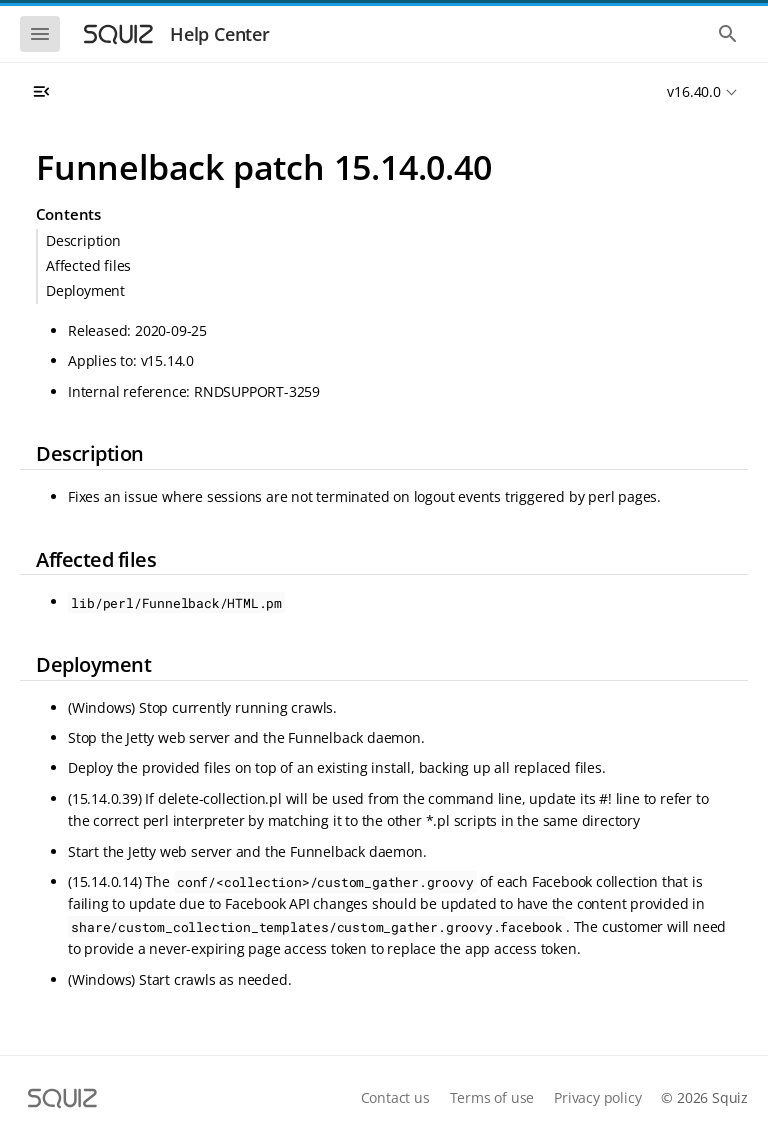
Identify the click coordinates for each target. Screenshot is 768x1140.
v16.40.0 (693, 91)
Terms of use (492, 1097)
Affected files (88, 265)
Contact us (395, 1097)
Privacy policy (597, 1097)
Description (83, 240)
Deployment (85, 290)
